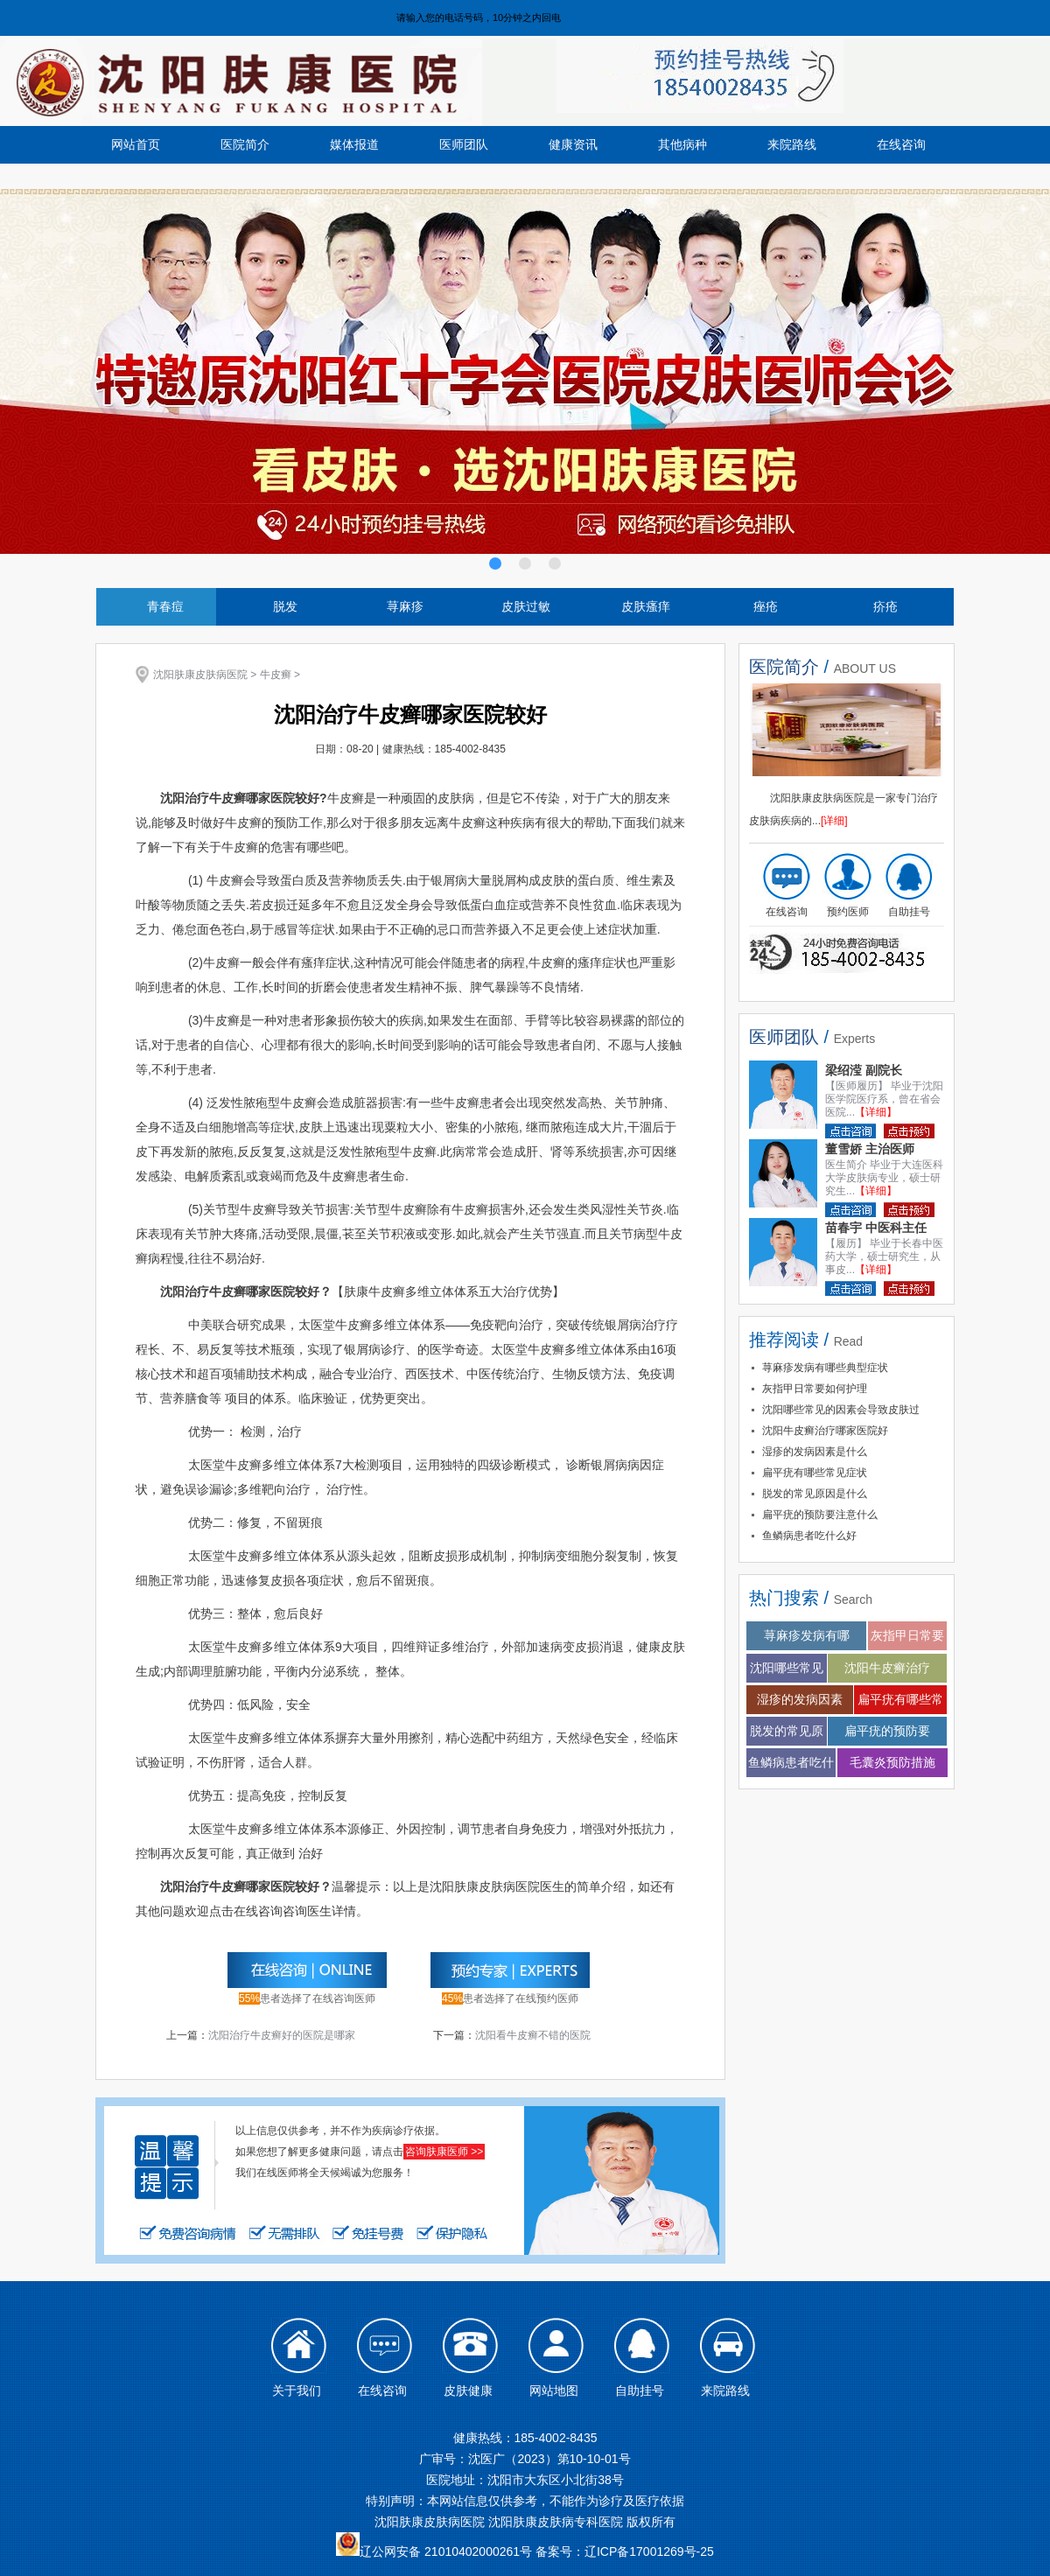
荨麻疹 (405, 606)
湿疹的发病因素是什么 (814, 1452)
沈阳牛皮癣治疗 (887, 1668)
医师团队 (463, 144)
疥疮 (885, 606)
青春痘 (165, 606)
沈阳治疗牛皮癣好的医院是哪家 (281, 2035)
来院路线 (791, 144)
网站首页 (135, 144)
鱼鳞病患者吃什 (791, 1762)
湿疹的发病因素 (800, 1699)
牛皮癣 (275, 674)
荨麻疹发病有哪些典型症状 (825, 1368)
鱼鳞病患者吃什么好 (809, 1536)
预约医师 (848, 912)
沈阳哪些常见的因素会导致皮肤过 (841, 1410)
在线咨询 (901, 144)
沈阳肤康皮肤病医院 (200, 674)
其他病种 (682, 144)
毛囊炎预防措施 (892, 1762)
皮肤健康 (468, 2391)
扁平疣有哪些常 (900, 1699)
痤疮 (765, 606)
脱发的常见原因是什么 (814, 1494)
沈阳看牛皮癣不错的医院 (533, 2035)
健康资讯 (573, 144)
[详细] (834, 821)
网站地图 (553, 2391)
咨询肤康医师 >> (444, 2152)
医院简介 (245, 144)
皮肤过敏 (525, 606)
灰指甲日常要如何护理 (814, 1388)
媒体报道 (354, 144)
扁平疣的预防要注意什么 (820, 1514)
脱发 (285, 606)
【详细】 (876, 1112)
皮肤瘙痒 (645, 606)
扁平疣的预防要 (887, 1731)
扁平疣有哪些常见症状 (814, 1472)
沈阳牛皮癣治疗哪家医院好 (825, 1430)
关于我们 (296, 2391)
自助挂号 (909, 912)
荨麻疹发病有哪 (807, 1635)
